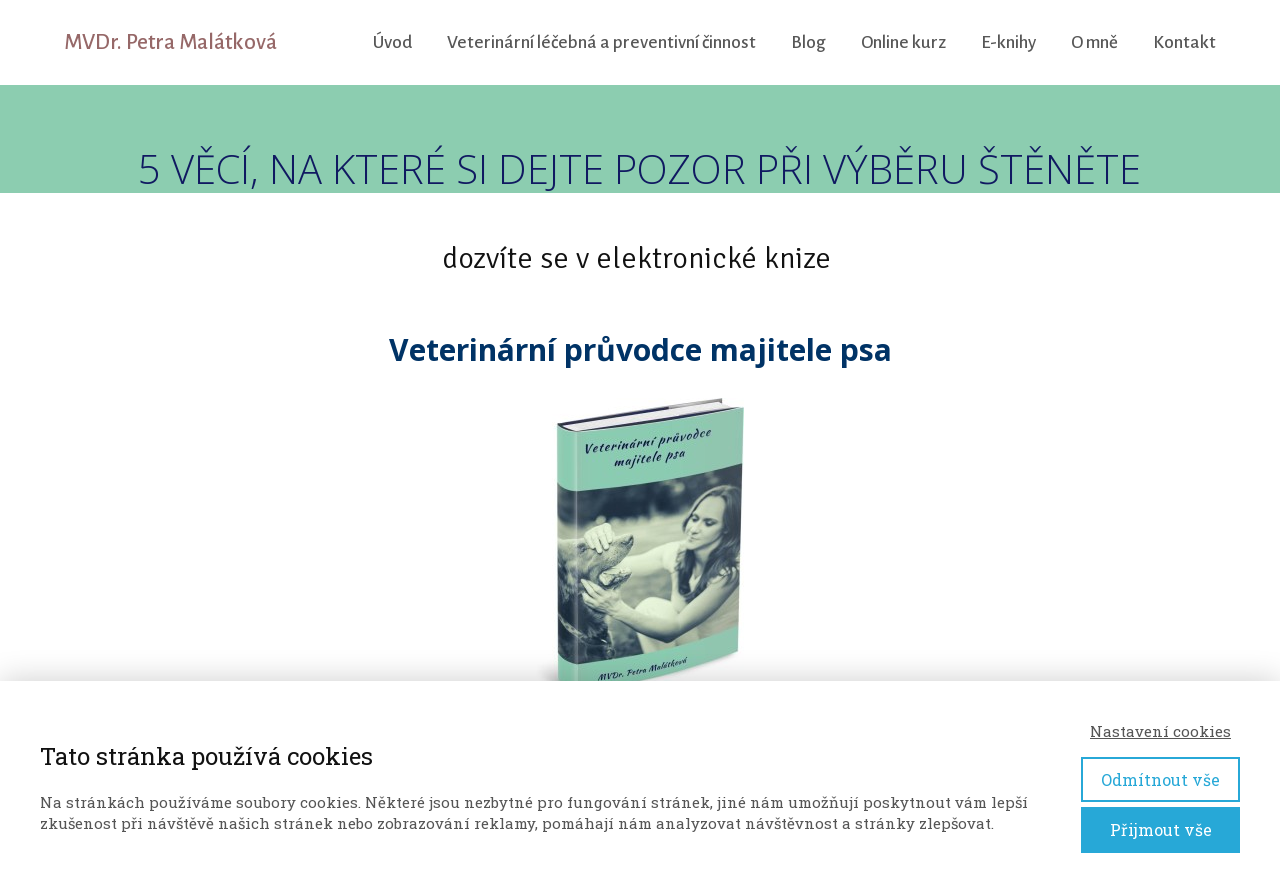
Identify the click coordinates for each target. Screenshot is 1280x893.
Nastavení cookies (1160, 731)
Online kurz (903, 42)
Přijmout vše (1161, 829)
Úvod (392, 42)
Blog (808, 42)
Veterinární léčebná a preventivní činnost (601, 42)
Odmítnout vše (1160, 779)
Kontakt (1184, 42)
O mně (1094, 42)
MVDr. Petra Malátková (170, 42)
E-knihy (1008, 42)
